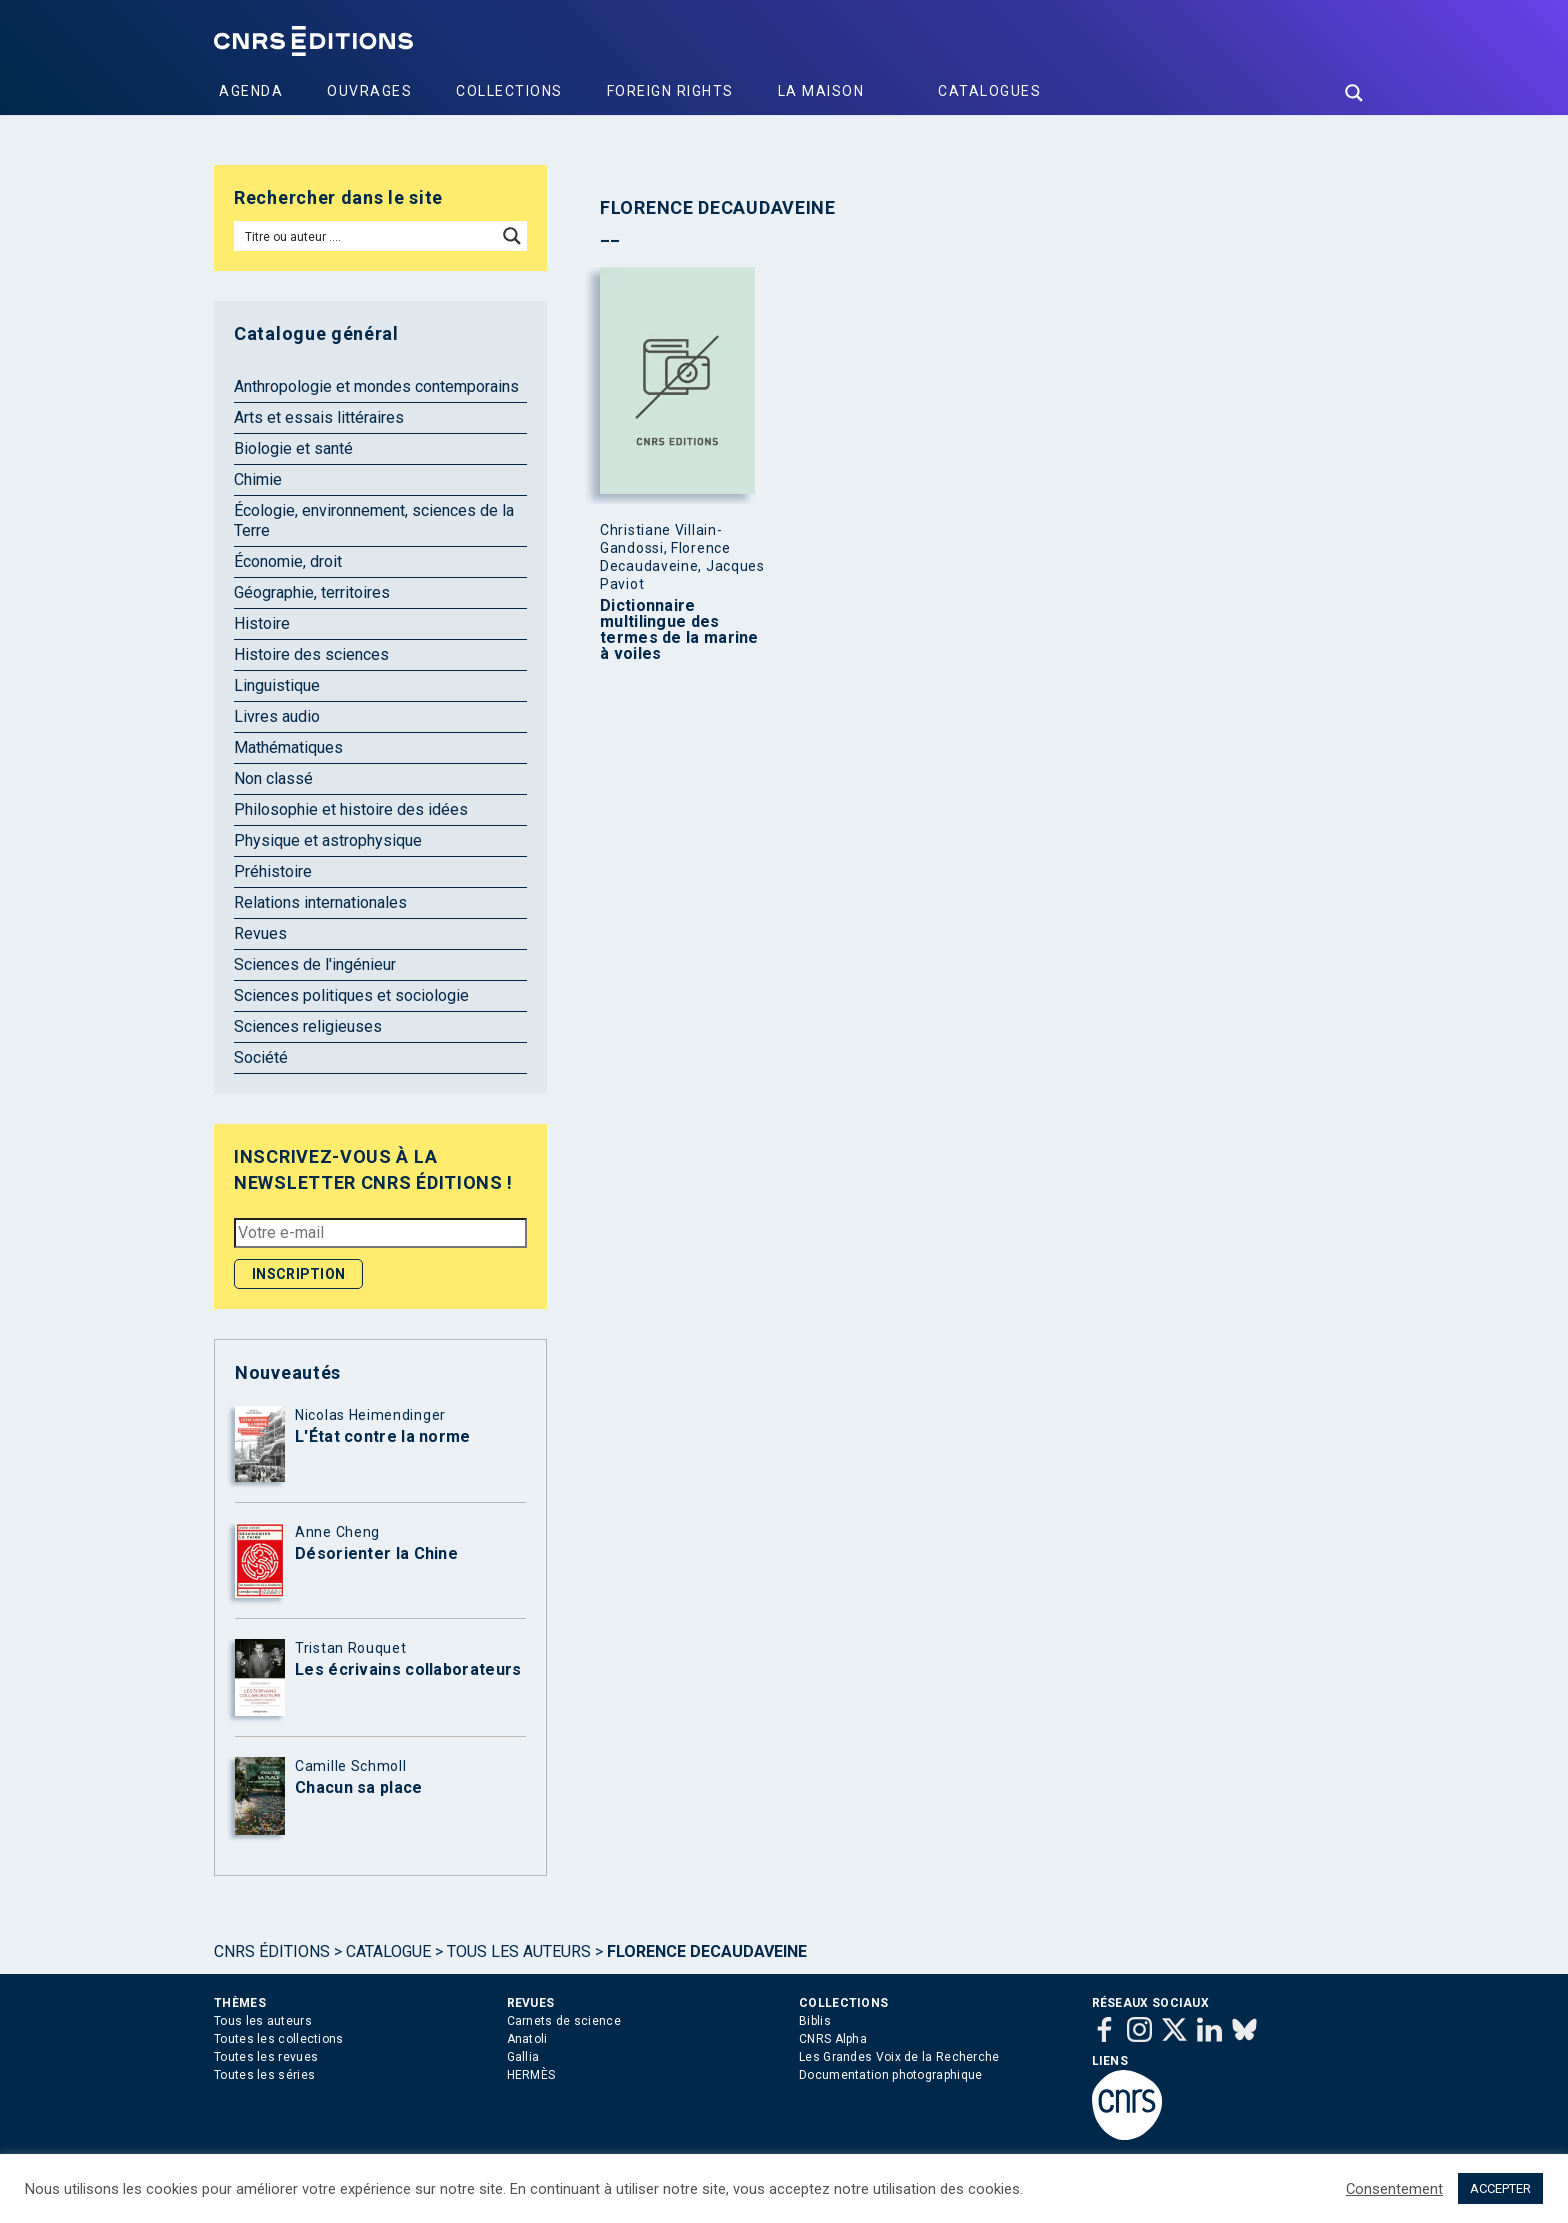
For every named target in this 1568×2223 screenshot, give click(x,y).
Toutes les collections (279, 2039)
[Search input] (366, 236)
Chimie (258, 479)
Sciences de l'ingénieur (315, 964)
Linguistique (277, 685)
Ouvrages (369, 91)
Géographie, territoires (312, 592)
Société (261, 1057)
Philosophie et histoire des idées (351, 809)
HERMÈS (531, 2075)
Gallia (523, 2057)
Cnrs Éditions (272, 1951)
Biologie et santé (293, 448)
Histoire (262, 623)
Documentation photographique (890, 2075)
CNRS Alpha (833, 2039)
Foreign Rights (670, 91)
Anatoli (527, 2039)
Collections (509, 91)
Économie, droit (288, 561)
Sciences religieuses (308, 1026)
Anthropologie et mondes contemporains (376, 386)
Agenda (251, 91)
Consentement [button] (1394, 2189)
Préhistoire (273, 871)
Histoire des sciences (311, 654)
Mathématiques (288, 747)
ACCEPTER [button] (1500, 2188)
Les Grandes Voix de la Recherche (899, 2057)
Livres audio (277, 716)
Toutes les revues (266, 2057)
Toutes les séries (264, 2075)
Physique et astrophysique (328, 840)
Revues (260, 933)
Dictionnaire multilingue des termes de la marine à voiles (679, 630)
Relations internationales (320, 902)
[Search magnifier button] (1354, 93)
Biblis (815, 2021)
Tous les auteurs (519, 1951)
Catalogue (388, 1951)
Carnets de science (564, 2021)
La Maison (821, 91)
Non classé (273, 778)
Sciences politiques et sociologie (351, 995)
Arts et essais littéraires (319, 417)
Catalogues (989, 91)
